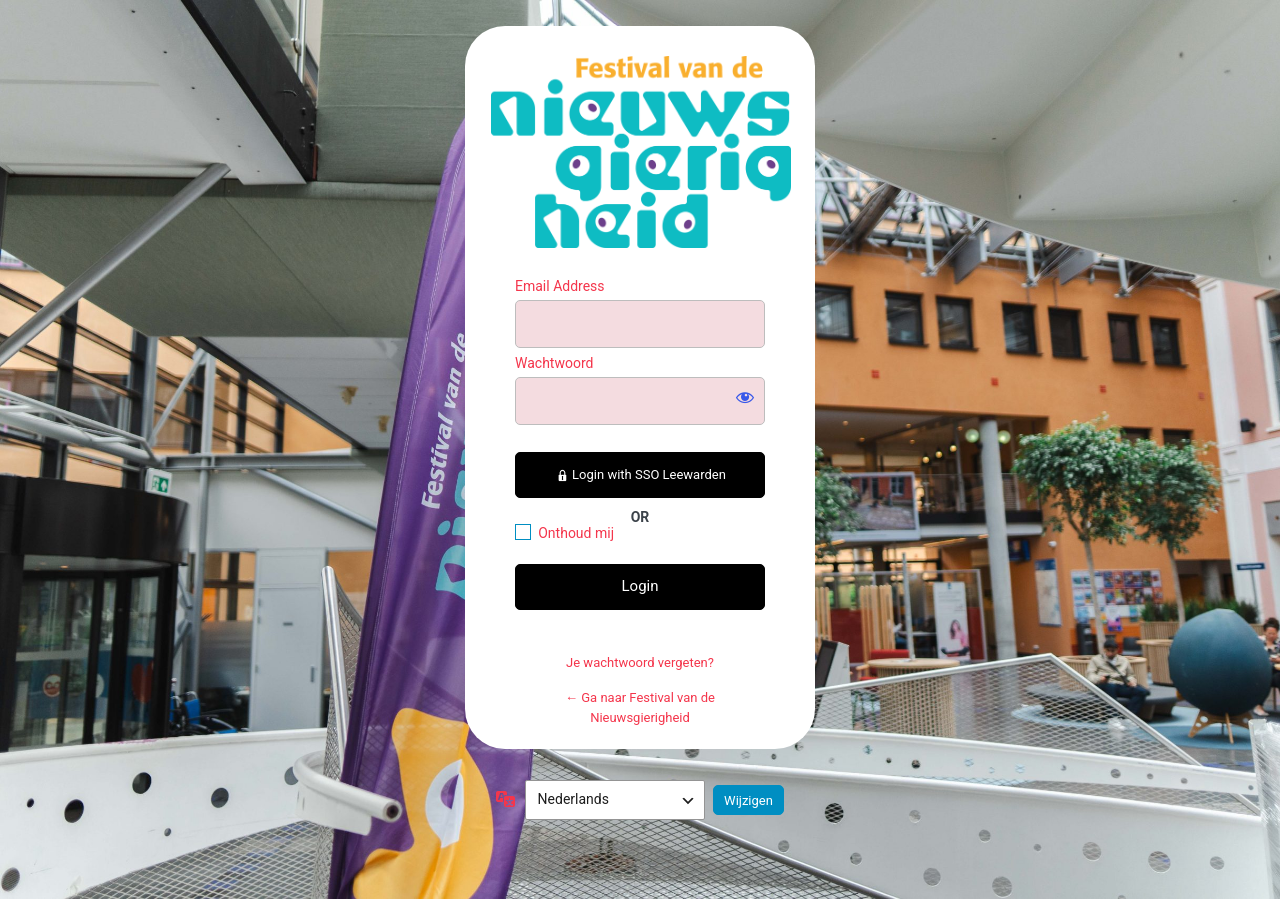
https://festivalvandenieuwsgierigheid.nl (641, 152)
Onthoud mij (576, 533)
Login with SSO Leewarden (640, 474)
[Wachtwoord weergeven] (745, 397)
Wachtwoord (554, 363)
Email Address (560, 286)
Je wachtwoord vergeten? (640, 662)
